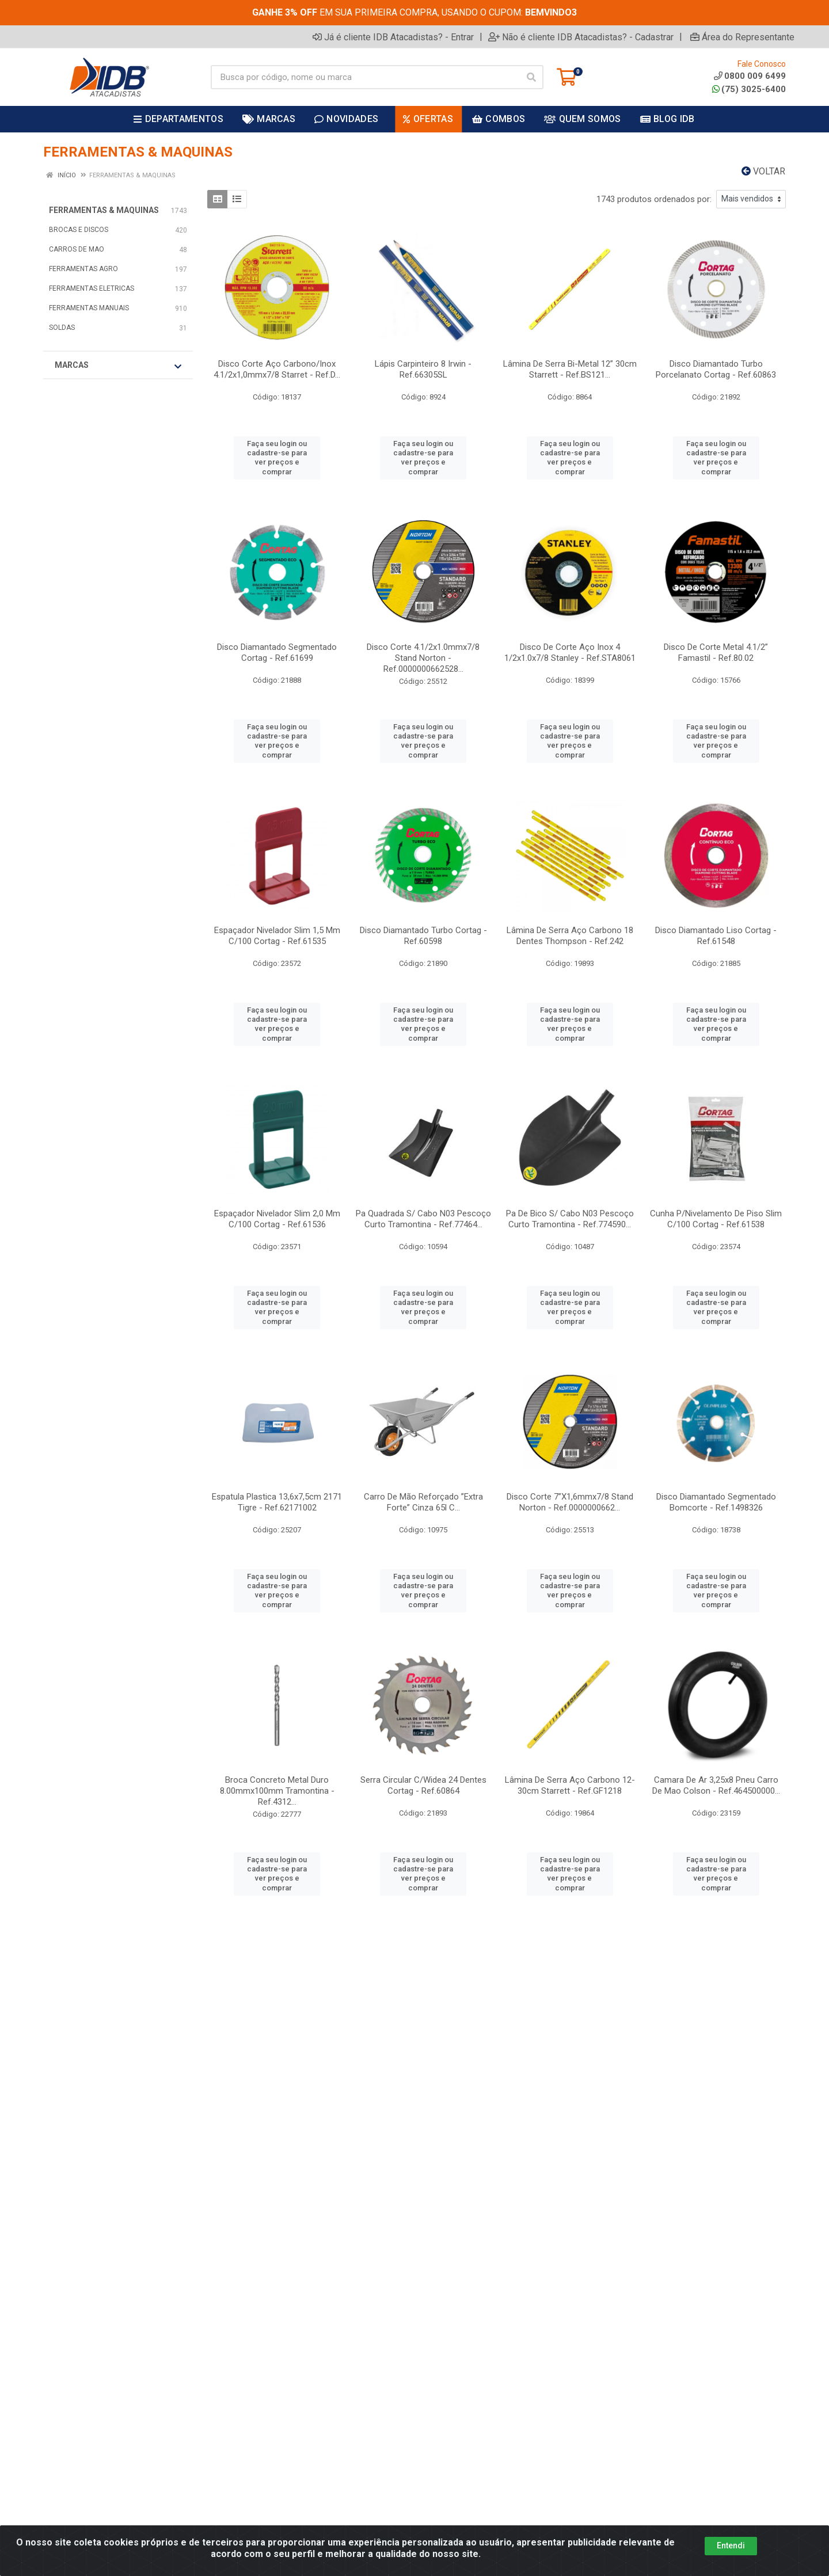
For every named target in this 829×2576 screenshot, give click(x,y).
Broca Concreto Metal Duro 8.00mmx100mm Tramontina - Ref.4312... (277, 1791)
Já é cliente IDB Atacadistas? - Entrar (393, 36)
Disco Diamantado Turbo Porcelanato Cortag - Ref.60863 (716, 369)
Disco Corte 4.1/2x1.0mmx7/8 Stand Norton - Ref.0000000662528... (423, 658)
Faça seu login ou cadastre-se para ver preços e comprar (277, 457)
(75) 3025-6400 (749, 89)
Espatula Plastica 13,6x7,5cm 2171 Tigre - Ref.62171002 (277, 1502)
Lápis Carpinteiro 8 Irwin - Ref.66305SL (423, 369)
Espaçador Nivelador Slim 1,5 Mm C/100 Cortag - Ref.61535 (277, 935)
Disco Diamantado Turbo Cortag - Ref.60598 (423, 935)
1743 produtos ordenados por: (654, 199)
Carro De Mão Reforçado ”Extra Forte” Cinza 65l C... (423, 1502)
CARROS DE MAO (76, 249)
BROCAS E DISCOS (78, 230)
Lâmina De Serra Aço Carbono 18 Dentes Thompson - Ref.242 (570, 935)
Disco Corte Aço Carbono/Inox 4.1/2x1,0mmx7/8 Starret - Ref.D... (277, 369)
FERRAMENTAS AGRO (83, 269)
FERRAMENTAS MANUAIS (89, 308)
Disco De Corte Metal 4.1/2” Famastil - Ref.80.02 (716, 652)
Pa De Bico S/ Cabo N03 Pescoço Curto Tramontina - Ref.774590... (570, 1219)
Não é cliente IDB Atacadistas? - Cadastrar (581, 36)
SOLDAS (62, 328)
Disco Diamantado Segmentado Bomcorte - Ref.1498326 (716, 1502)
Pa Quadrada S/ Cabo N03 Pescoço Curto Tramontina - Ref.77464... (423, 1219)
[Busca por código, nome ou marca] (365, 77)
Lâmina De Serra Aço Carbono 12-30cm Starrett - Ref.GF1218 (570, 1785)
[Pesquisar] (531, 77)
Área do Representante (742, 36)
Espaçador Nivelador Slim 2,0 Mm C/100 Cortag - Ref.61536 (277, 1219)
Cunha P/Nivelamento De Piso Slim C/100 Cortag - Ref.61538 (716, 1219)
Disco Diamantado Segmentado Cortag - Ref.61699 (277, 652)
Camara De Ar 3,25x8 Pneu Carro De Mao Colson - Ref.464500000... (716, 1785)
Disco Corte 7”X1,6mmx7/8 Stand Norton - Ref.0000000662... (570, 1502)
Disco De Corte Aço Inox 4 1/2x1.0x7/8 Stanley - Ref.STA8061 (570, 652)
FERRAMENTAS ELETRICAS (91, 288)
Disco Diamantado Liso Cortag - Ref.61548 (716, 935)
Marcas (118, 365)
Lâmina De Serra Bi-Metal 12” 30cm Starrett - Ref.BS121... (570, 369)
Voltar (763, 171)
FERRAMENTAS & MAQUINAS (104, 210)
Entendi (731, 2545)
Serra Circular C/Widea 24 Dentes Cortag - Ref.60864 (423, 1785)
